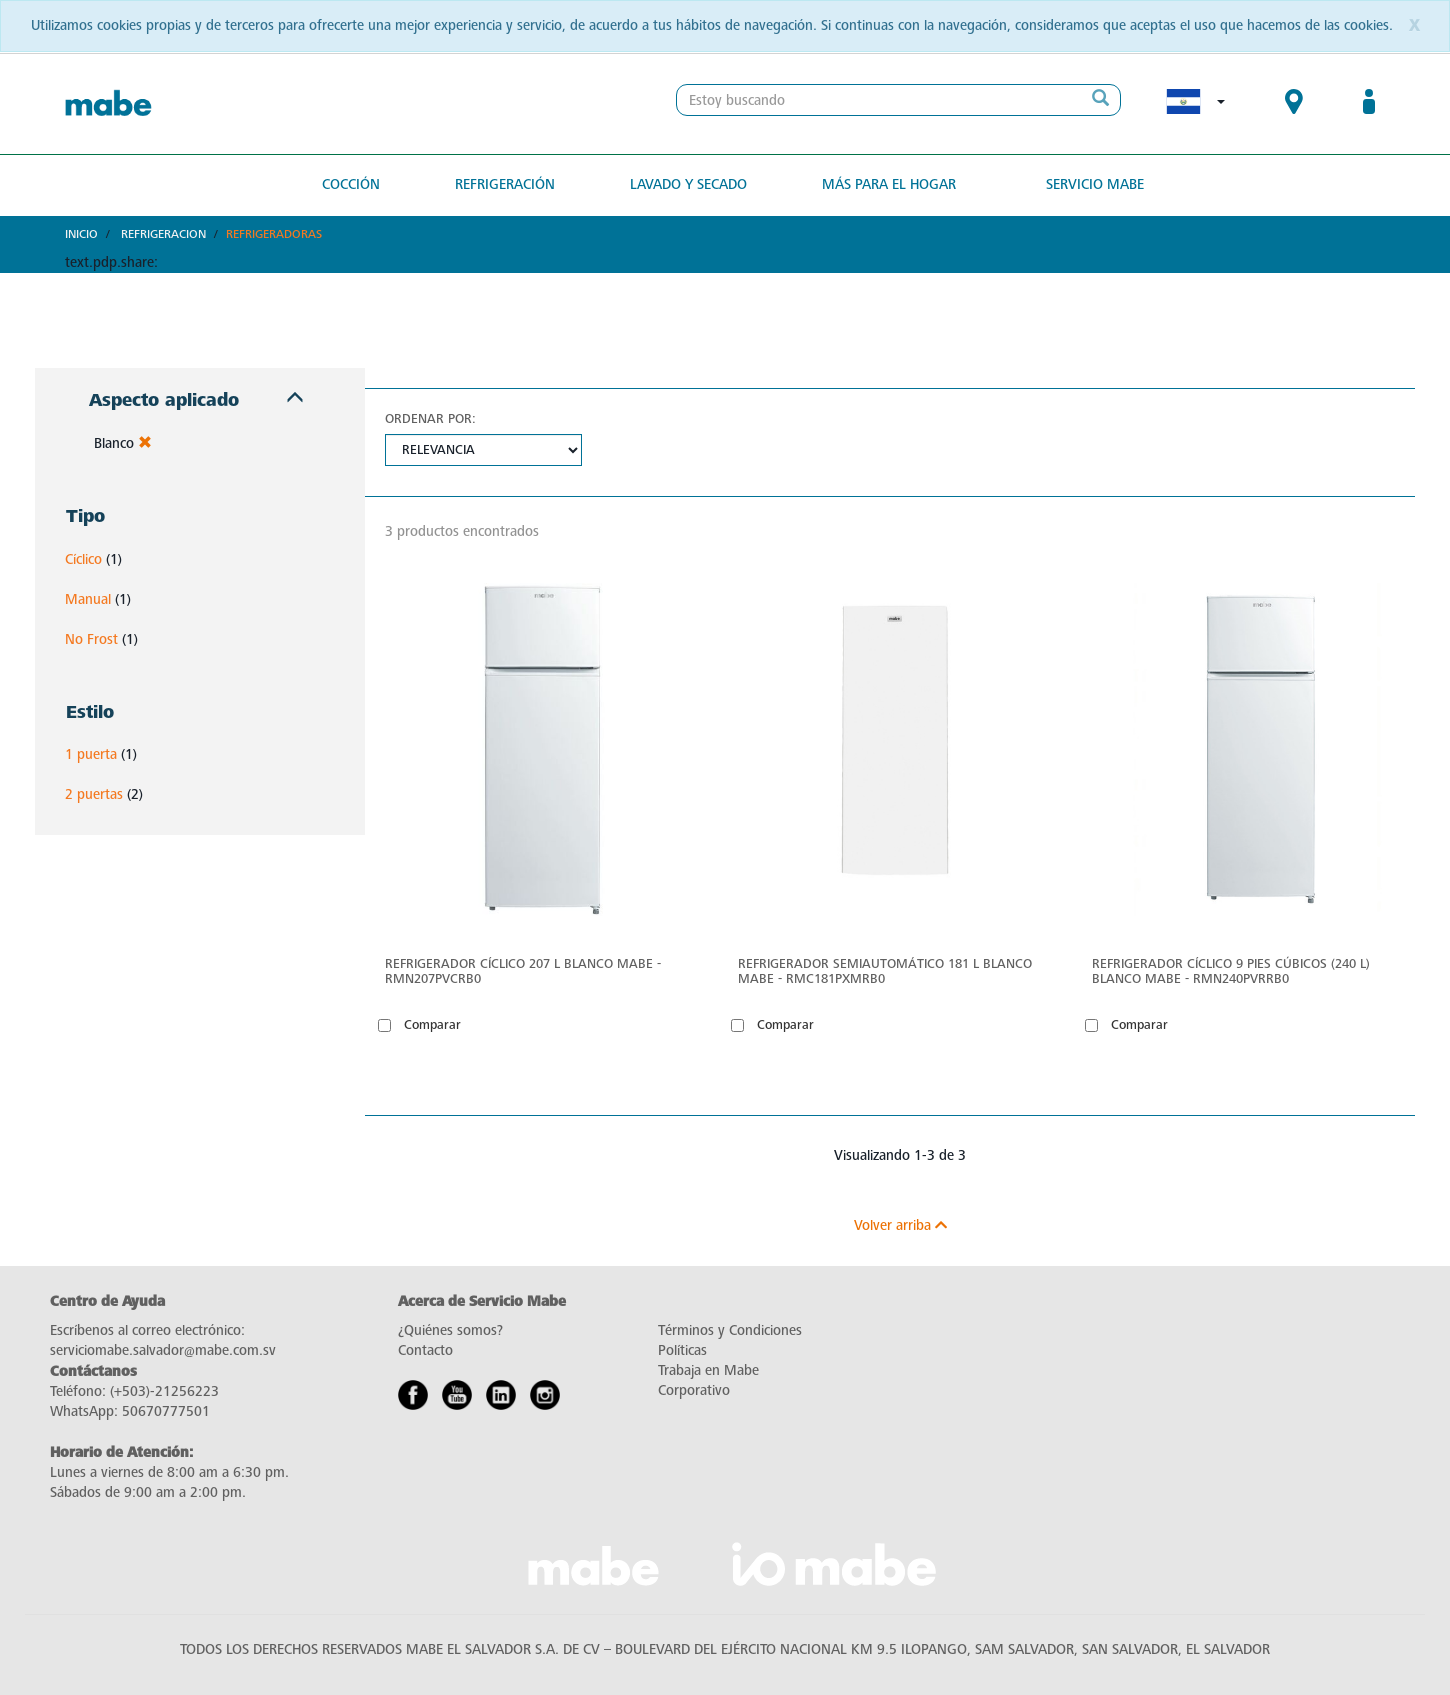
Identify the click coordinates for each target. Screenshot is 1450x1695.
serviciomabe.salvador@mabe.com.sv (163, 1350)
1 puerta (91, 754)
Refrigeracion (163, 234)
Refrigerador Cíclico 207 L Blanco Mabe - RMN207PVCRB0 (523, 971)
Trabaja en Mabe (708, 1370)
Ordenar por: (430, 418)
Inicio (81, 234)
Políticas (682, 1350)
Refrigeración (505, 184)
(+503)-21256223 (164, 1391)
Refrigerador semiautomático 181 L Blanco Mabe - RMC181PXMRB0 (885, 971)
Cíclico (83, 559)
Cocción (351, 184)
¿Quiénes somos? (450, 1330)
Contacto (425, 1350)
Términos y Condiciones (730, 1330)
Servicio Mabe (1095, 184)
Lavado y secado (688, 184)
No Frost (91, 639)
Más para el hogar (889, 184)
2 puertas (94, 794)
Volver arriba (900, 1225)
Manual (88, 599)
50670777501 (166, 1411)
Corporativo (694, 1390)
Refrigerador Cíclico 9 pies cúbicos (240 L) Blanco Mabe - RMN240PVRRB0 (1231, 971)
